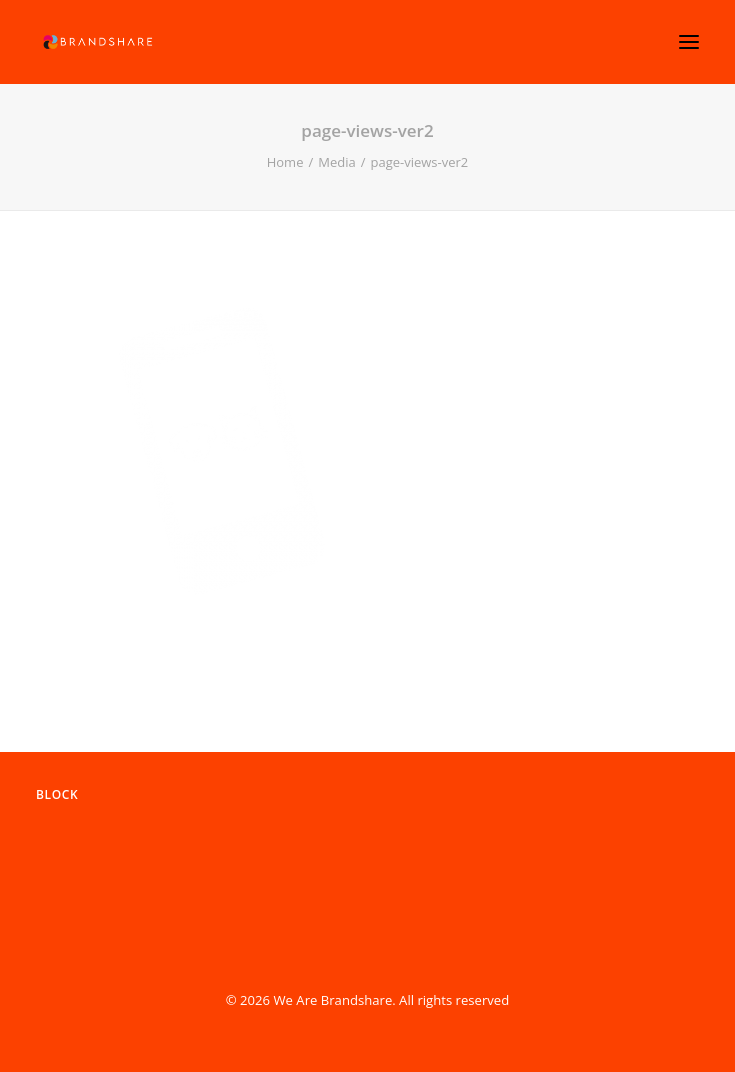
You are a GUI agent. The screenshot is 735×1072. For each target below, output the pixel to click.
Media (336, 162)
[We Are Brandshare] (96, 42)
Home (285, 162)
